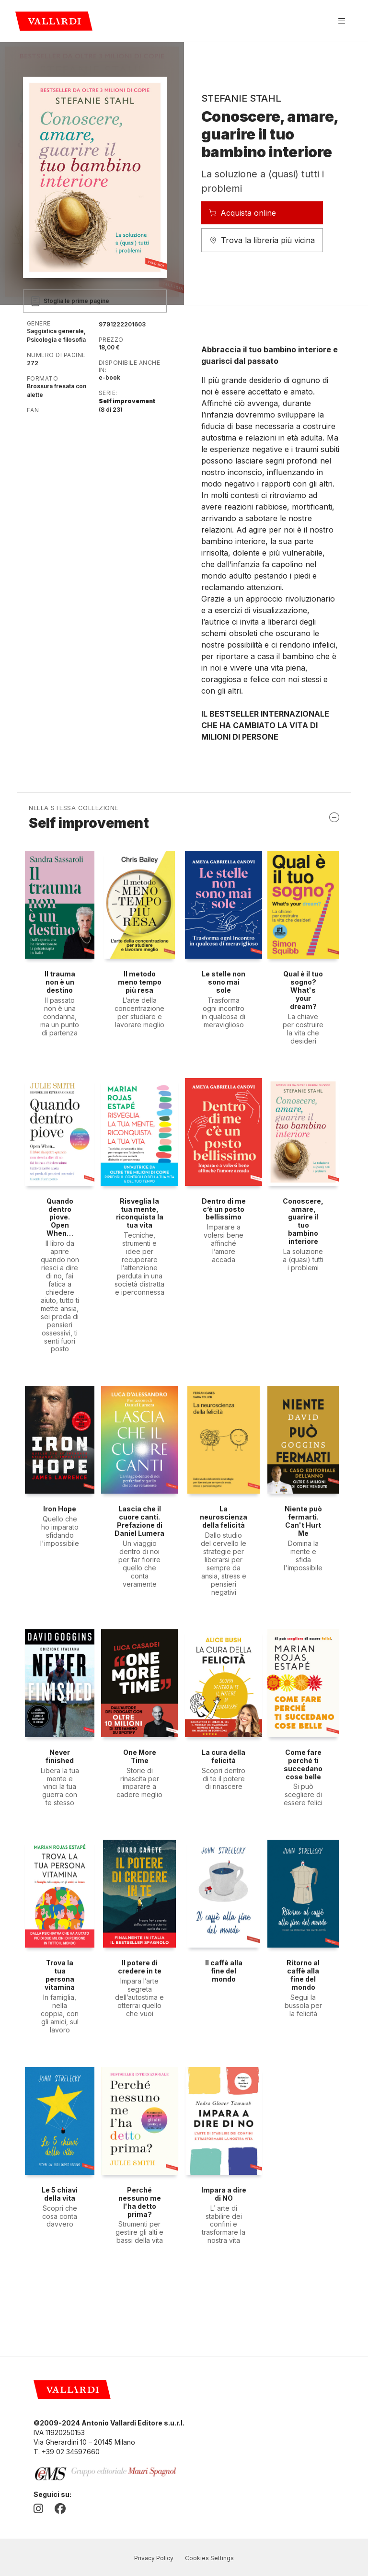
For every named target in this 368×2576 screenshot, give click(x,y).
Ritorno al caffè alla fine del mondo (303, 1975)
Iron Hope (59, 1509)
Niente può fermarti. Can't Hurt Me (303, 1521)
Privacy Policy (153, 2558)
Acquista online (242, 213)
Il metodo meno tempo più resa (139, 982)
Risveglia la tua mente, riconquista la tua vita (139, 1213)
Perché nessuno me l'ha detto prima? (139, 2202)
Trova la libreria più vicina (262, 240)
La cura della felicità (223, 1756)
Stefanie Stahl (241, 98)
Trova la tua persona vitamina (60, 1975)
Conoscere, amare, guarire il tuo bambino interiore (303, 1221)
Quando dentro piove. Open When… (59, 1217)
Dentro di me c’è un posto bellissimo (224, 1209)
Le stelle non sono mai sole (223, 982)
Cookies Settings (209, 2558)
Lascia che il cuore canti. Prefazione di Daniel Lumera (139, 1521)
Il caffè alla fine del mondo (223, 1971)
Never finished (60, 1756)
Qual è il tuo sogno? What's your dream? (303, 990)
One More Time (139, 1756)
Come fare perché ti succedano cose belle (303, 1764)
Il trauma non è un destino (60, 982)
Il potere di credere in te (139, 1967)
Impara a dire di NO (223, 2194)
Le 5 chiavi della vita (60, 2194)
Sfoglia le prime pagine (70, 301)
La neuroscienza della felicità (223, 1517)
